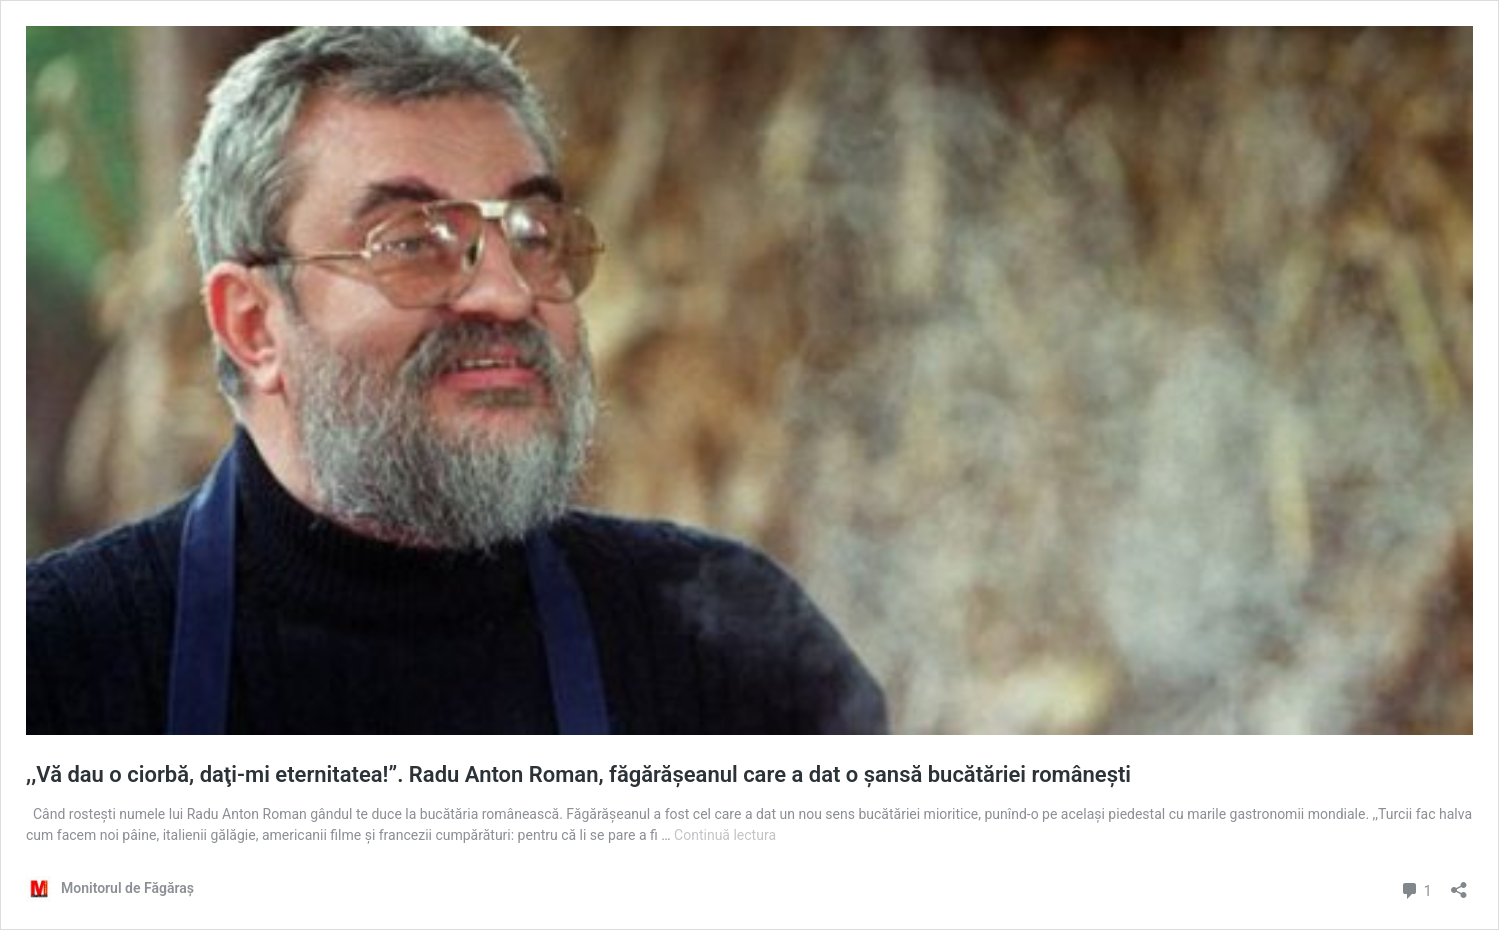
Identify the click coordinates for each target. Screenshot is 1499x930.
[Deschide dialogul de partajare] (1459, 883)
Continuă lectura (725, 835)
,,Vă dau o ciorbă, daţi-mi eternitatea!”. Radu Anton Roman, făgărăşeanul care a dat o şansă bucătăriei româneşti (578, 774)
